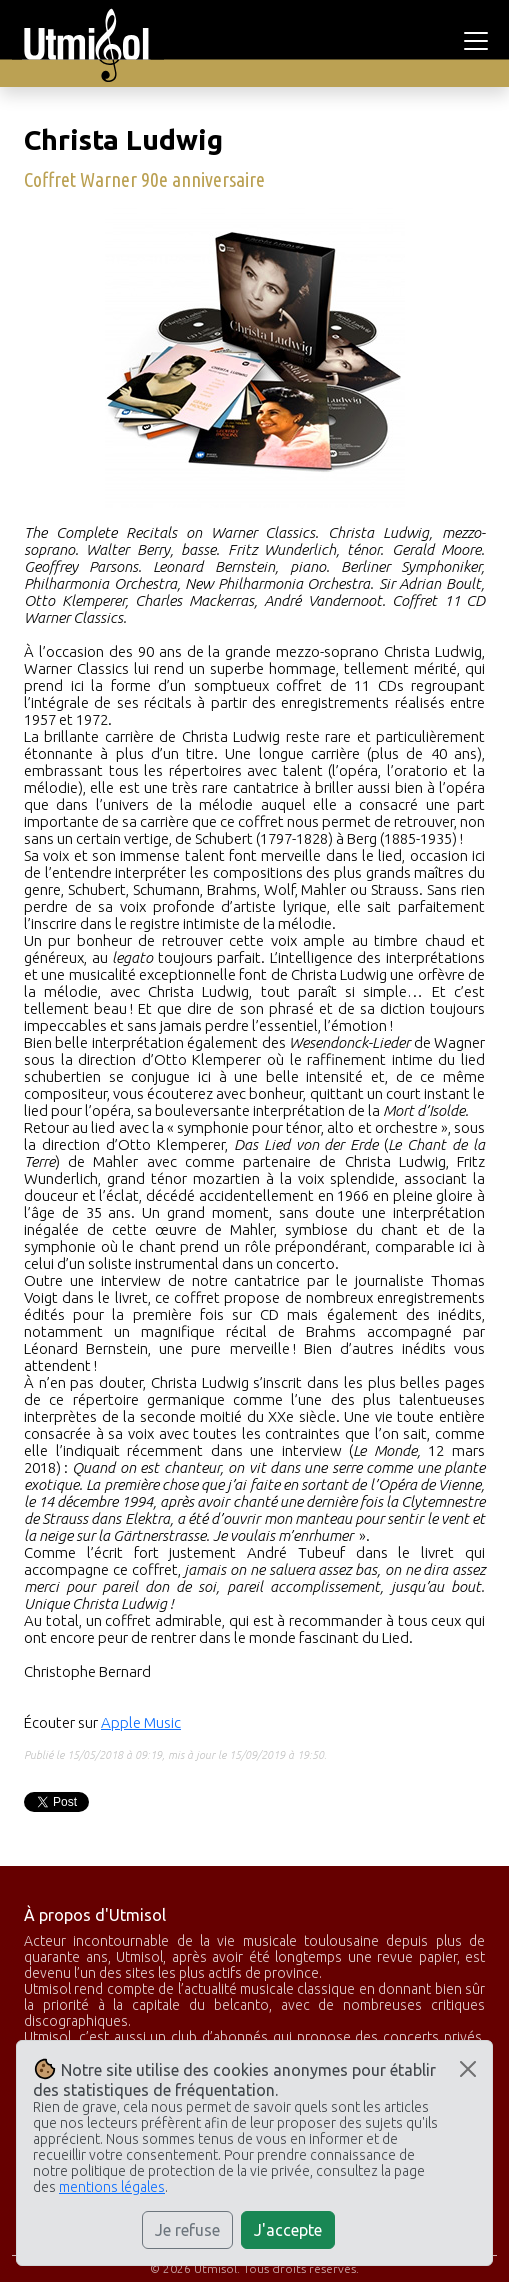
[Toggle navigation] (479, 41)
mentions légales (112, 2187)
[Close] (468, 2069)
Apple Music (141, 1722)
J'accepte (288, 2230)
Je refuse (187, 2230)
